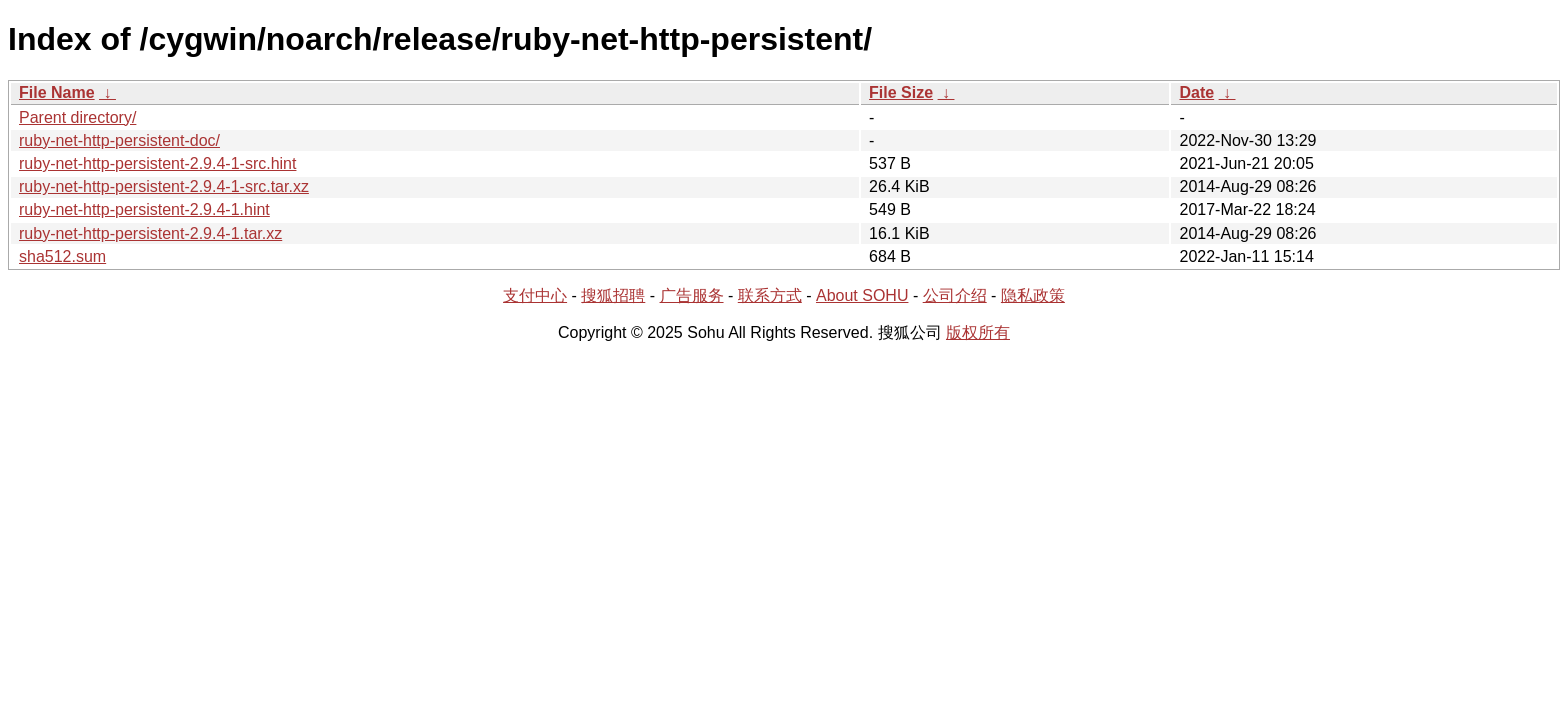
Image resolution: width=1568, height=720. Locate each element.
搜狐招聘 (613, 295)
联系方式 (770, 295)
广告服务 (692, 295)
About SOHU (862, 295)
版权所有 (978, 332)
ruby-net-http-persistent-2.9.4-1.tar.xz (150, 233)
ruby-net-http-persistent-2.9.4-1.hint (144, 209)
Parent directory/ (77, 117)
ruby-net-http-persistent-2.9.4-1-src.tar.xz (164, 186)
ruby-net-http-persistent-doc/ (119, 140)
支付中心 (535, 295)
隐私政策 (1033, 295)
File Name (57, 92)
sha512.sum (62, 256)
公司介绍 (955, 295)
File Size (901, 92)
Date (1196, 92)
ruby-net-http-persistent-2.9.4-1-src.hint (157, 163)
